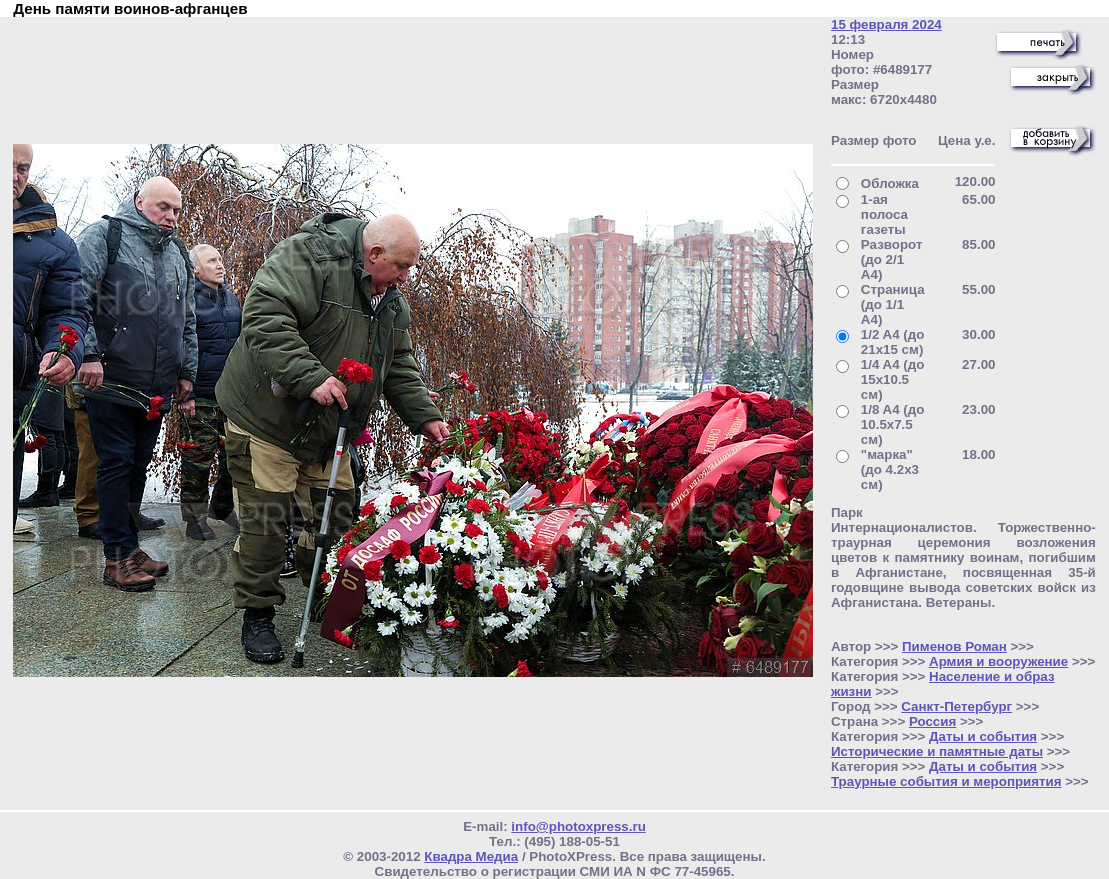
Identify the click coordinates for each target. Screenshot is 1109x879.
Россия (932, 721)
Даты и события (983, 736)
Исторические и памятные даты (937, 751)
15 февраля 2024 (886, 24)
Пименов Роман (954, 646)
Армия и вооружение (998, 661)
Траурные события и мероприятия (946, 781)
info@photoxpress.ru (578, 826)
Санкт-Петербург (956, 706)
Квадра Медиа (471, 856)
